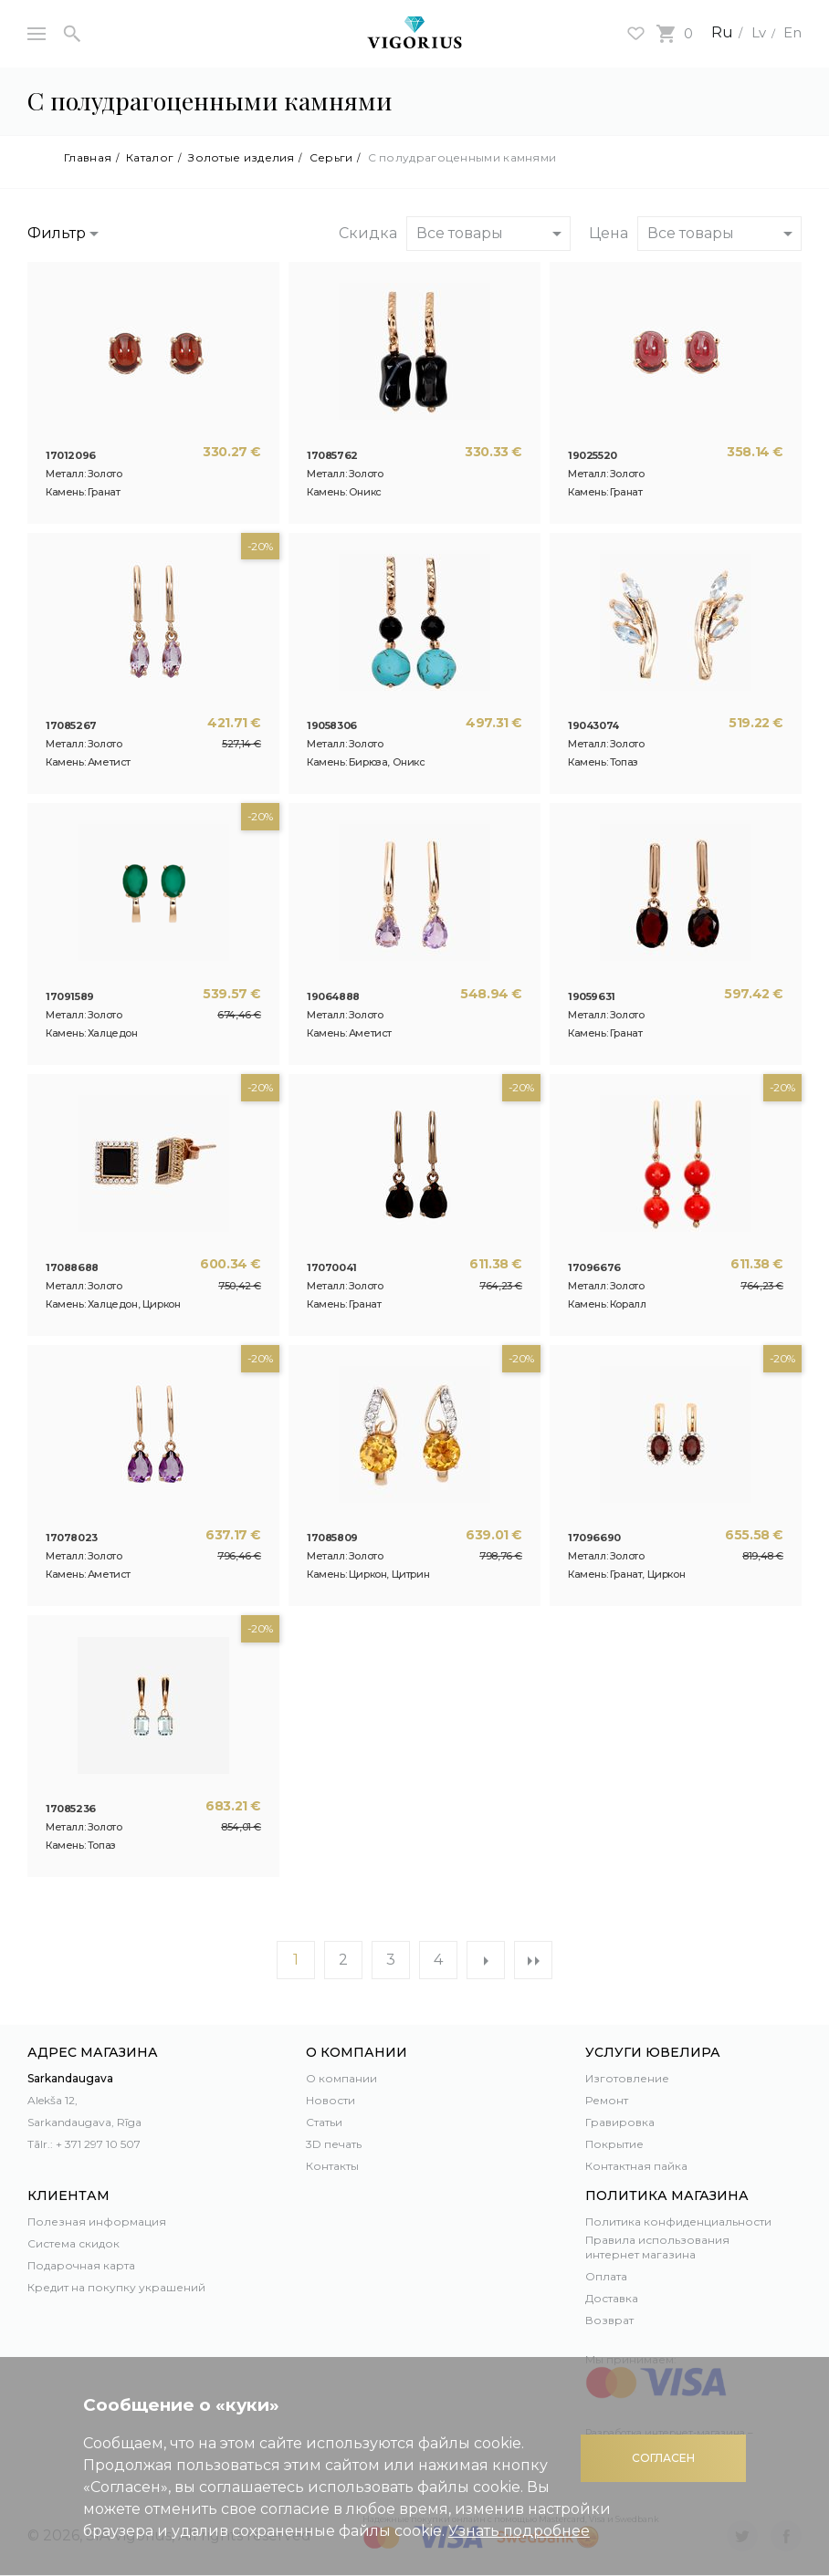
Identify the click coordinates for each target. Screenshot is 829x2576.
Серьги (331, 157)
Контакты (332, 2166)
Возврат (609, 2320)
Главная (87, 157)
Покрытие (614, 2144)
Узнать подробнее (519, 2530)
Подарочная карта (81, 2265)
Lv (755, 32)
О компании (341, 2078)
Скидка (368, 233)
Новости (330, 2100)
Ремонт (606, 2100)
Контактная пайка (636, 2166)
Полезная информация (96, 2221)
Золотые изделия (241, 157)
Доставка (611, 2298)
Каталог (149, 157)
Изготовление (627, 2078)
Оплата (606, 2276)
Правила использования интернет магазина (657, 2247)
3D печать (334, 2144)
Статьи (324, 2122)
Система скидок (73, 2243)
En (792, 32)
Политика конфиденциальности (678, 2221)
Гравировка (620, 2122)
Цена (608, 233)
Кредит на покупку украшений (116, 2287)
